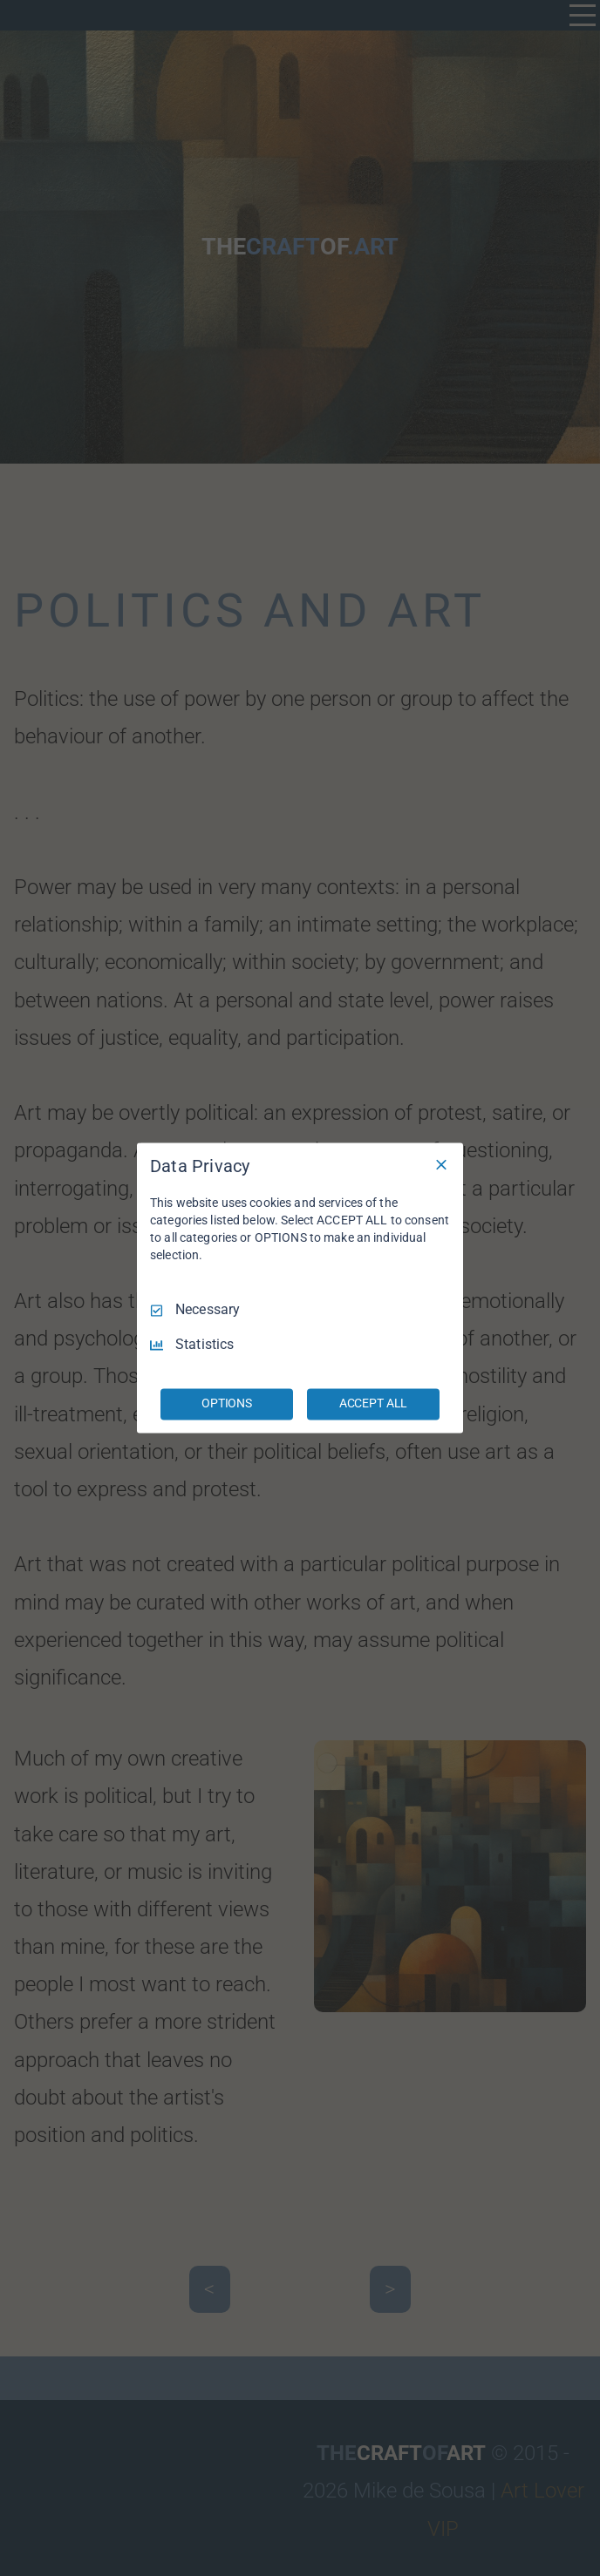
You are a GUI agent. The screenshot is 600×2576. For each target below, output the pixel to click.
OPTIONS (226, 1404)
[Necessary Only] (441, 1164)
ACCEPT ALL (373, 1404)
